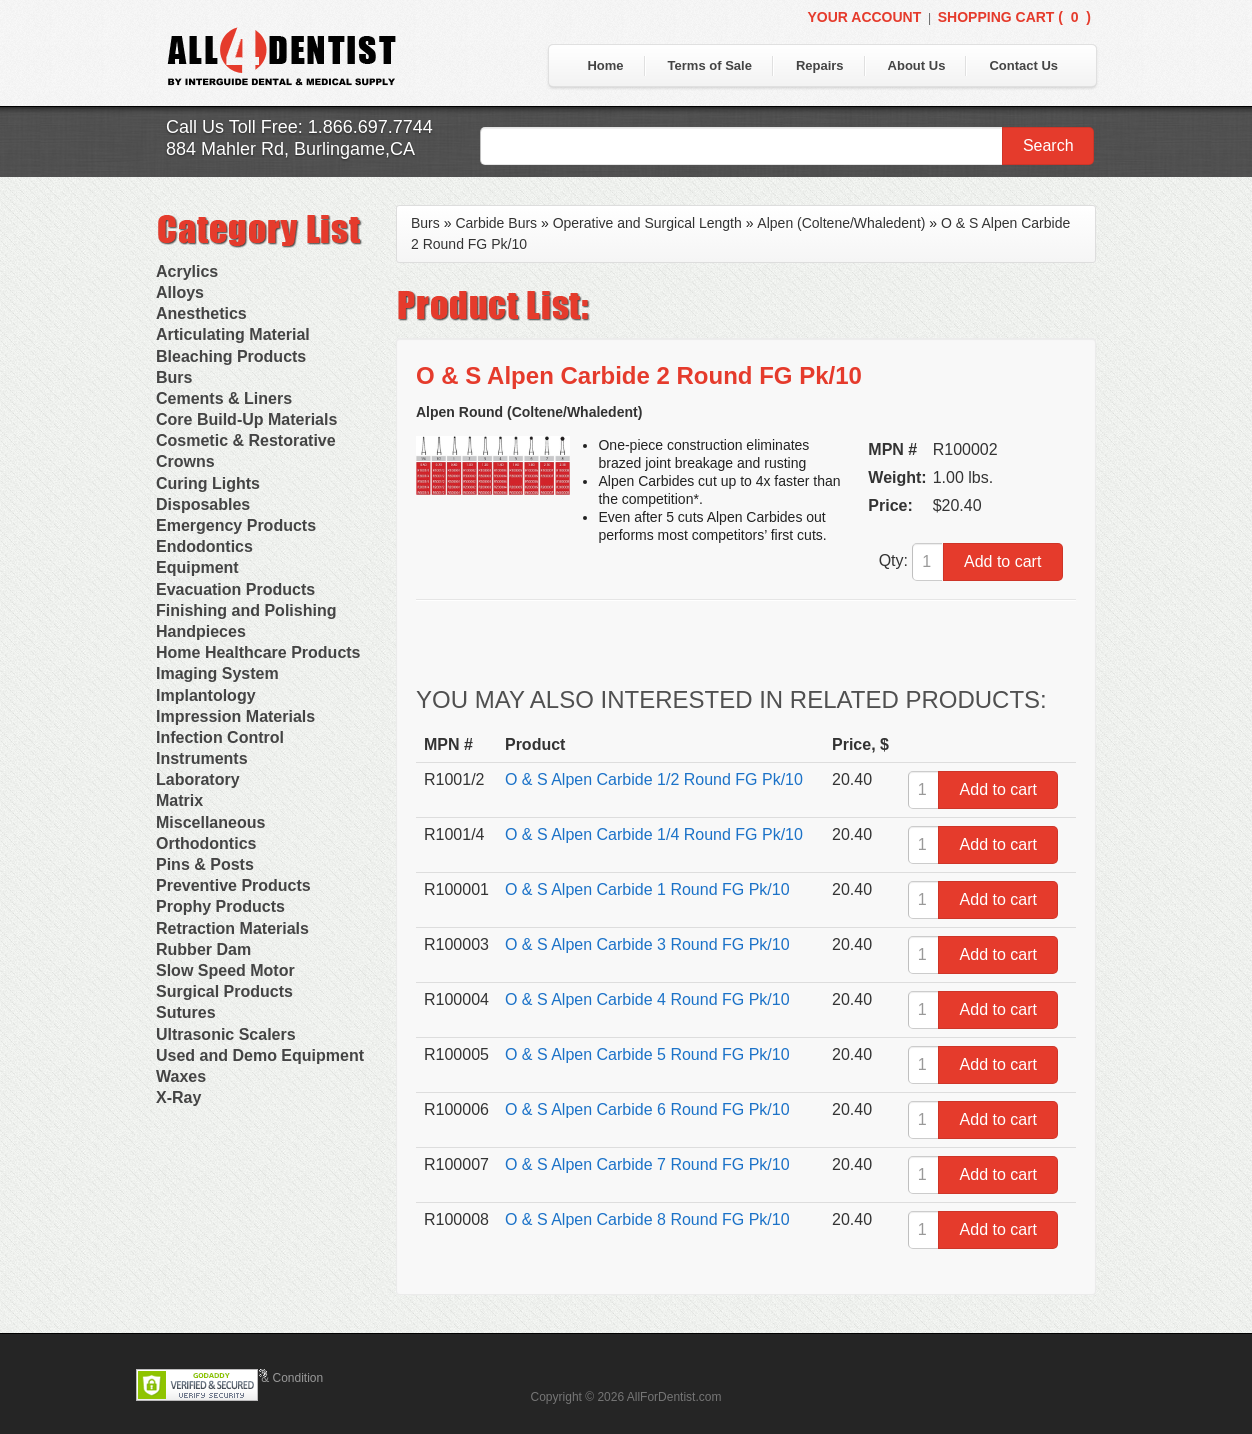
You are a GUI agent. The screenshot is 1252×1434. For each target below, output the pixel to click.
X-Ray (178, 1097)
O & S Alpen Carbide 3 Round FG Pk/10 (647, 944)
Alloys (180, 292)
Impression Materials (235, 716)
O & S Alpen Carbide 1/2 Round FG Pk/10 (654, 779)
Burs (174, 377)
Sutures (186, 1012)
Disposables (203, 504)
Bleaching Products (231, 356)
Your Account (864, 17)
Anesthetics (201, 313)
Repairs (820, 65)
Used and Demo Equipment (260, 1055)
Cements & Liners (224, 398)
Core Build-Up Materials (246, 419)
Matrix (179, 800)
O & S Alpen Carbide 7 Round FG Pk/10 (647, 1164)
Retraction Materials (232, 928)
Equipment (197, 567)
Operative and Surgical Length (647, 223)
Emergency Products (236, 525)
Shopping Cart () (1014, 17)
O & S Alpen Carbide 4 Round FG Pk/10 (647, 999)
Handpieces (201, 631)
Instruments (202, 758)
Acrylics (187, 271)
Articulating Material (233, 334)
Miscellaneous (210, 822)
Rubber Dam (203, 949)
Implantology (206, 695)
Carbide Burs (496, 223)
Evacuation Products (235, 589)
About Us (917, 65)
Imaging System (217, 673)
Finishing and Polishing (246, 610)
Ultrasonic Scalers (226, 1034)
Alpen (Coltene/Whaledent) (841, 223)
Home (605, 65)
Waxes (181, 1076)
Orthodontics (206, 843)
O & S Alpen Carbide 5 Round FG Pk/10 (647, 1054)
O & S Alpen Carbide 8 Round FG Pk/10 (647, 1219)
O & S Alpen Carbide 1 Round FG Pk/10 (647, 889)
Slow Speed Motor (225, 970)
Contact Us (1023, 65)
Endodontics (204, 546)
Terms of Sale (710, 65)
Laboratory (198, 779)
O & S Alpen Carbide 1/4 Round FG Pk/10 (654, 834)
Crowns (185, 461)
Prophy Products (220, 906)
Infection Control (220, 737)
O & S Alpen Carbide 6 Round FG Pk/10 (647, 1109)
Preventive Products (233, 885)
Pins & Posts (205, 864)
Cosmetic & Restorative (246, 440)
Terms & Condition (274, 1378)
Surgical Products (224, 991)
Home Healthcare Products (258, 652)
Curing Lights (208, 483)
